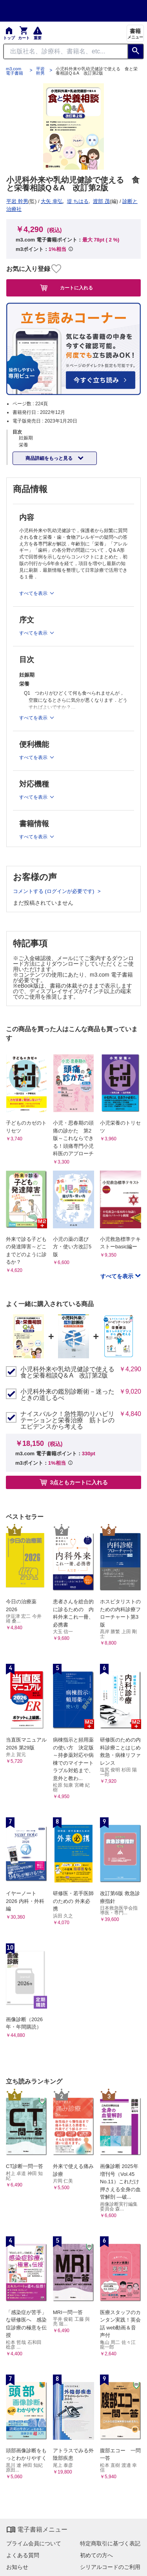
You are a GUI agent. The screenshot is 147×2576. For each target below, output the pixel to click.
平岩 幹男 (40, 71)
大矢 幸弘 (52, 201)
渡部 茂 (101, 201)
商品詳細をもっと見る (49, 458)
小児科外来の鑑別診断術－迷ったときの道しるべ (67, 1395)
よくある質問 (22, 2555)
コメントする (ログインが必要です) (54, 891)
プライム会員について (33, 2543)
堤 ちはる (78, 201)
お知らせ (17, 2567)
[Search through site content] (66, 51)
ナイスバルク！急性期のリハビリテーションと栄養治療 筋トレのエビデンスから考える (67, 1420)
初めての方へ (96, 2555)
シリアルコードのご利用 (110, 2567)
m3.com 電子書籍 (14, 71)
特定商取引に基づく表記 (110, 2543)
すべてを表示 (117, 1276)
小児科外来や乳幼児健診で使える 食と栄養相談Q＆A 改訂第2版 (67, 1372)
